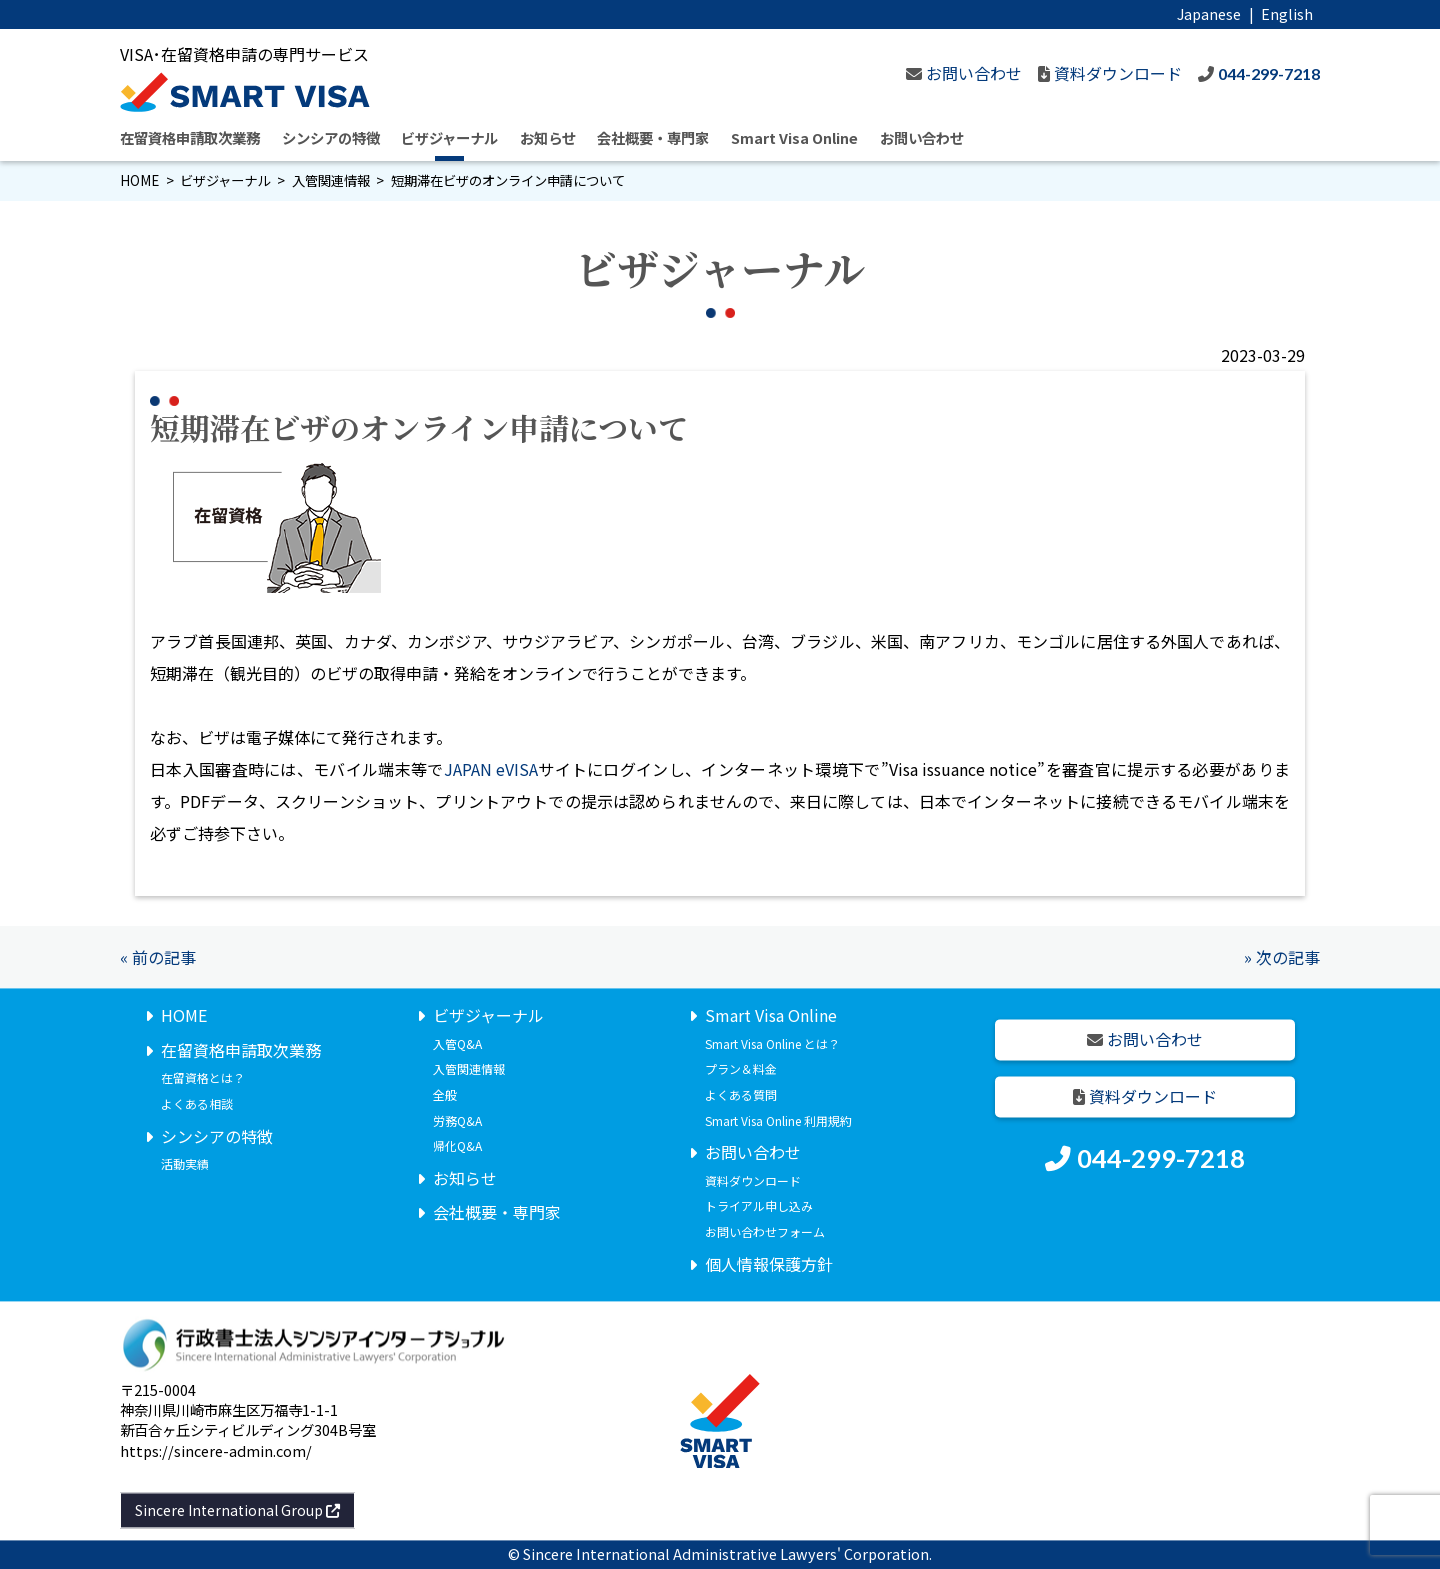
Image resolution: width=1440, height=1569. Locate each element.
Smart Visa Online (794, 137)
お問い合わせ (922, 137)
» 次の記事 (1282, 957)
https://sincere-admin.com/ (216, 1450)
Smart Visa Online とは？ (772, 1043)
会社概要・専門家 (653, 137)
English (1287, 13)
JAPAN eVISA (491, 769)
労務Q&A (457, 1120)
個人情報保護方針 (769, 1264)
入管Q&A (457, 1043)
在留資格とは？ (203, 1078)
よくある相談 (197, 1103)
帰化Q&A (457, 1146)
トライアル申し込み (759, 1206)
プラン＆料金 (741, 1069)
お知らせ (548, 137)
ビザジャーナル (449, 137)
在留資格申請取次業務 (190, 137)
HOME (139, 180)
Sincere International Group (237, 1510)
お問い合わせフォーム (765, 1231)
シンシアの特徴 (331, 137)
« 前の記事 (158, 957)
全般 (445, 1094)
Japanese (1209, 13)
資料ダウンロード (753, 1180)
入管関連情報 (331, 180)
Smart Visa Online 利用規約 (778, 1120)
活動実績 (185, 1164)
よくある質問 (741, 1094)
